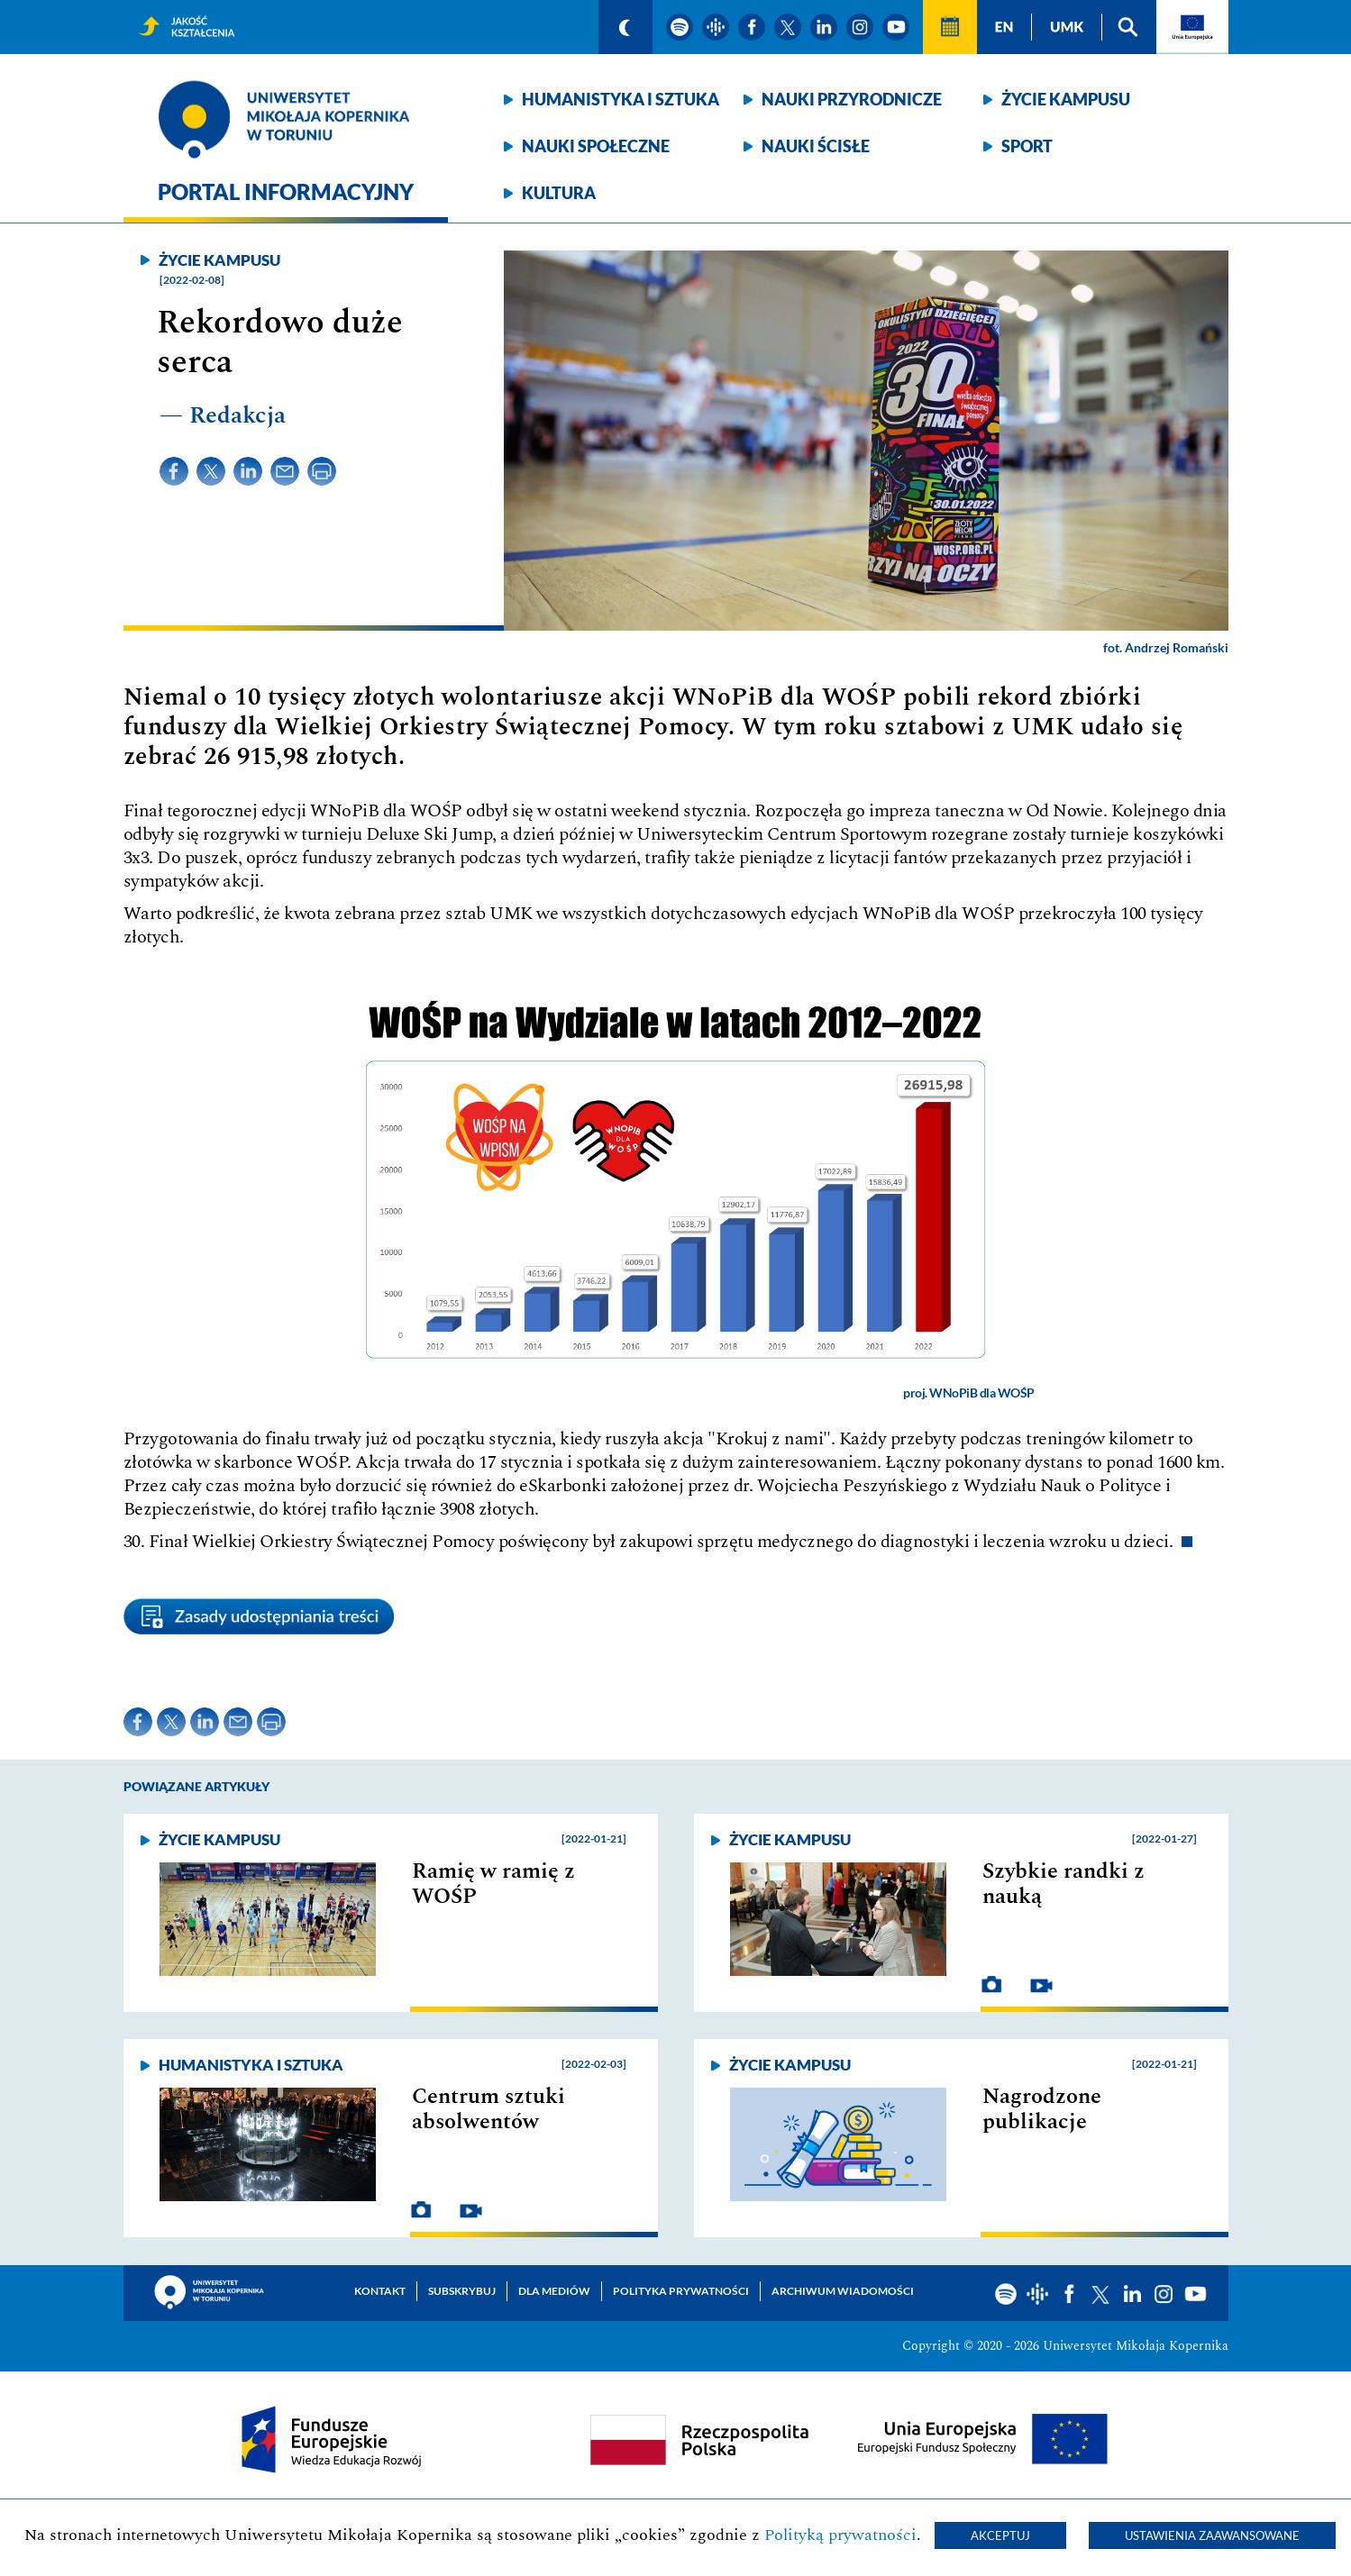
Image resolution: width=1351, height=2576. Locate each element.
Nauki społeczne (596, 146)
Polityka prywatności (681, 2291)
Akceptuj (1000, 2535)
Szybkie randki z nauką (1063, 1884)
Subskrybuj (462, 2291)
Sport (1027, 146)
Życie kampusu (1065, 99)
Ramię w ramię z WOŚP (493, 1884)
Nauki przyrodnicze (852, 99)
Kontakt (380, 2291)
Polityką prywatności (840, 2535)
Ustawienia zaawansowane (1212, 2535)
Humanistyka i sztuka (620, 99)
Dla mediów (554, 2291)
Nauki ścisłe (816, 146)
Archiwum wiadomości (842, 2291)
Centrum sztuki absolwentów (488, 2109)
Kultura (559, 193)
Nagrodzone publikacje (1041, 2109)
